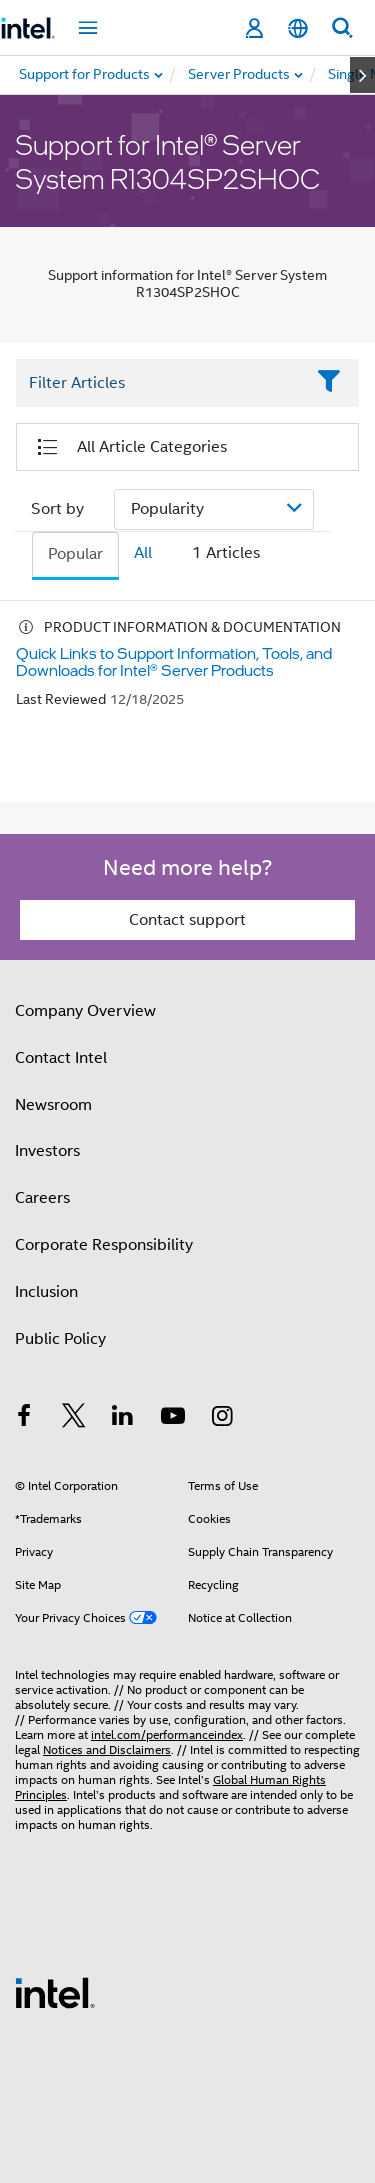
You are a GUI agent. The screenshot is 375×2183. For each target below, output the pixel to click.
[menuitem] (240, 75)
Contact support (187, 920)
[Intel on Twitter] (74, 1419)
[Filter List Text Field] (160, 383)
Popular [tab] (75, 554)
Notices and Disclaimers (107, 1749)
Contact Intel (61, 1058)
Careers (42, 1198)
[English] (298, 28)
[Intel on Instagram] (222, 1419)
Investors (47, 1151)
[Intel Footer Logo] (55, 1992)
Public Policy (60, 1339)
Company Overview (85, 1011)
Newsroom (53, 1105)
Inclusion (46, 1292)
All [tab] (143, 553)
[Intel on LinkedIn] (123, 1419)
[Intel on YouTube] (173, 1419)
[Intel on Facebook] (24, 1419)
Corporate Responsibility (104, 1245)
